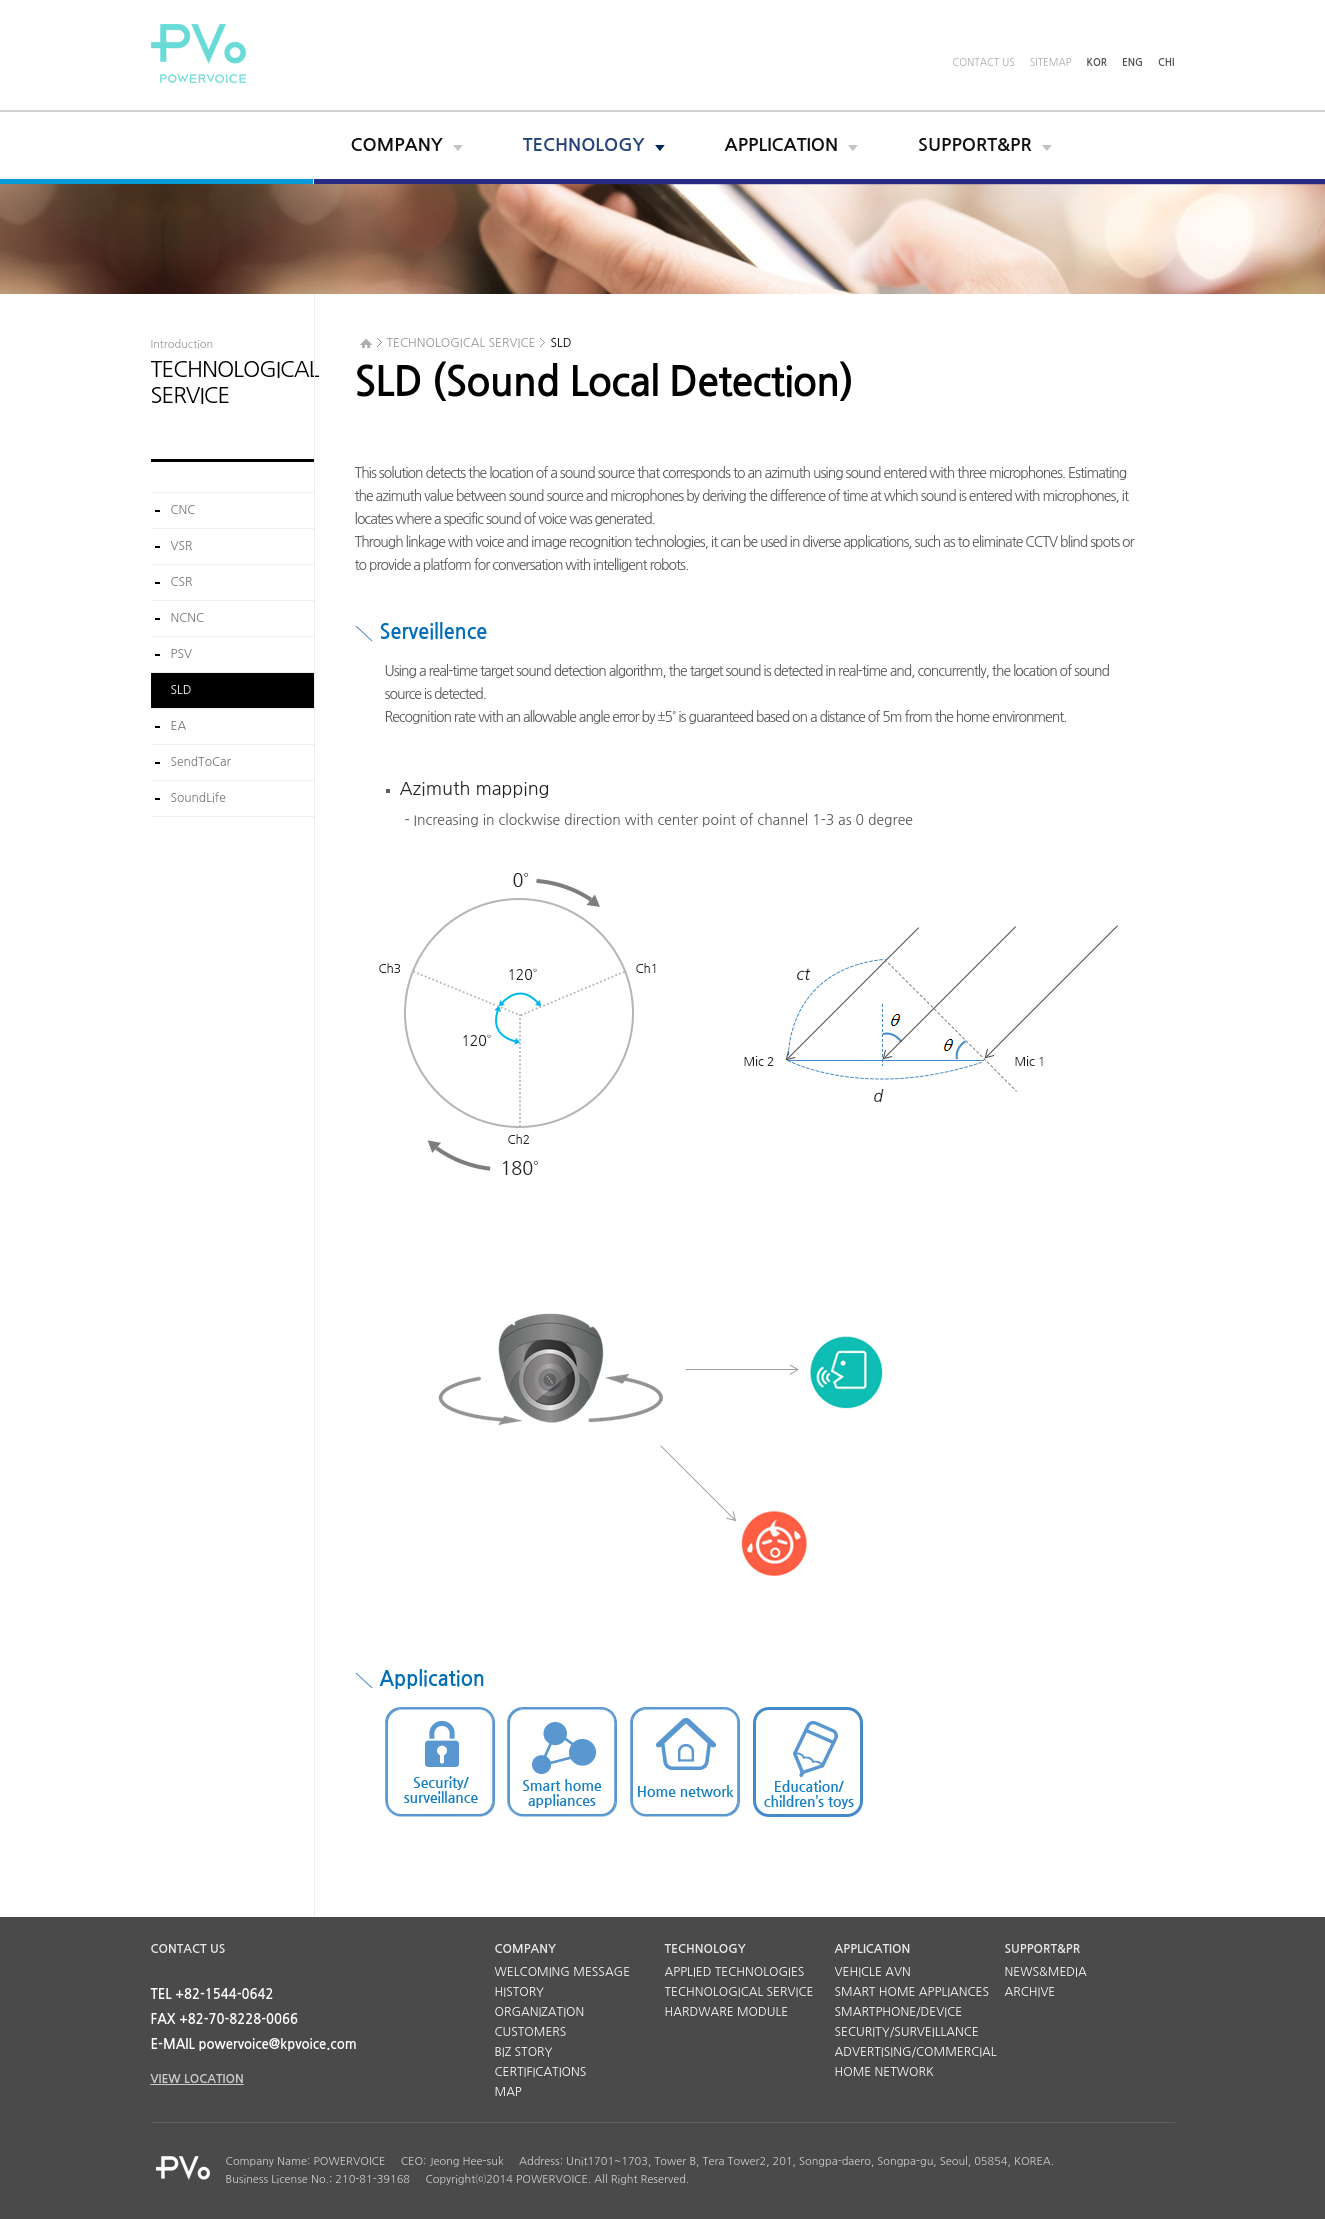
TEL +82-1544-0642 (212, 1994)
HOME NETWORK (884, 2072)
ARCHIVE (1030, 1992)
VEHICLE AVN (873, 1972)
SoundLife (198, 798)
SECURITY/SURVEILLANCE (907, 2032)
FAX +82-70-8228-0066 (225, 2019)
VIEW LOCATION (197, 2079)
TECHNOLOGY (584, 145)
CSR (182, 582)
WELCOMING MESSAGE (563, 1972)
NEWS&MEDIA (1046, 1972)
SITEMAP (1051, 62)
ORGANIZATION (540, 2012)
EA (179, 726)
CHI (1166, 62)
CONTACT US (983, 62)
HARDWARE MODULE (727, 2012)
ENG (1132, 62)
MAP (508, 2092)
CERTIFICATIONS (541, 2072)
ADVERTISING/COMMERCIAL (916, 2052)
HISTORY (520, 1992)
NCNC (188, 618)
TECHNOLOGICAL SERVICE (739, 1992)
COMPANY (397, 145)
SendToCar (201, 762)
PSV (181, 654)
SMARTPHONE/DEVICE (899, 2012)
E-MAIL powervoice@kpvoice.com (254, 2044)
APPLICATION (782, 145)
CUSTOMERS (531, 2032)
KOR (1097, 62)
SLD (181, 690)
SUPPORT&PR (975, 145)
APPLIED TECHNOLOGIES (735, 1972)
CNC (183, 510)
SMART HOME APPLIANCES (912, 1992)
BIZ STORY (524, 2052)
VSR (182, 546)
